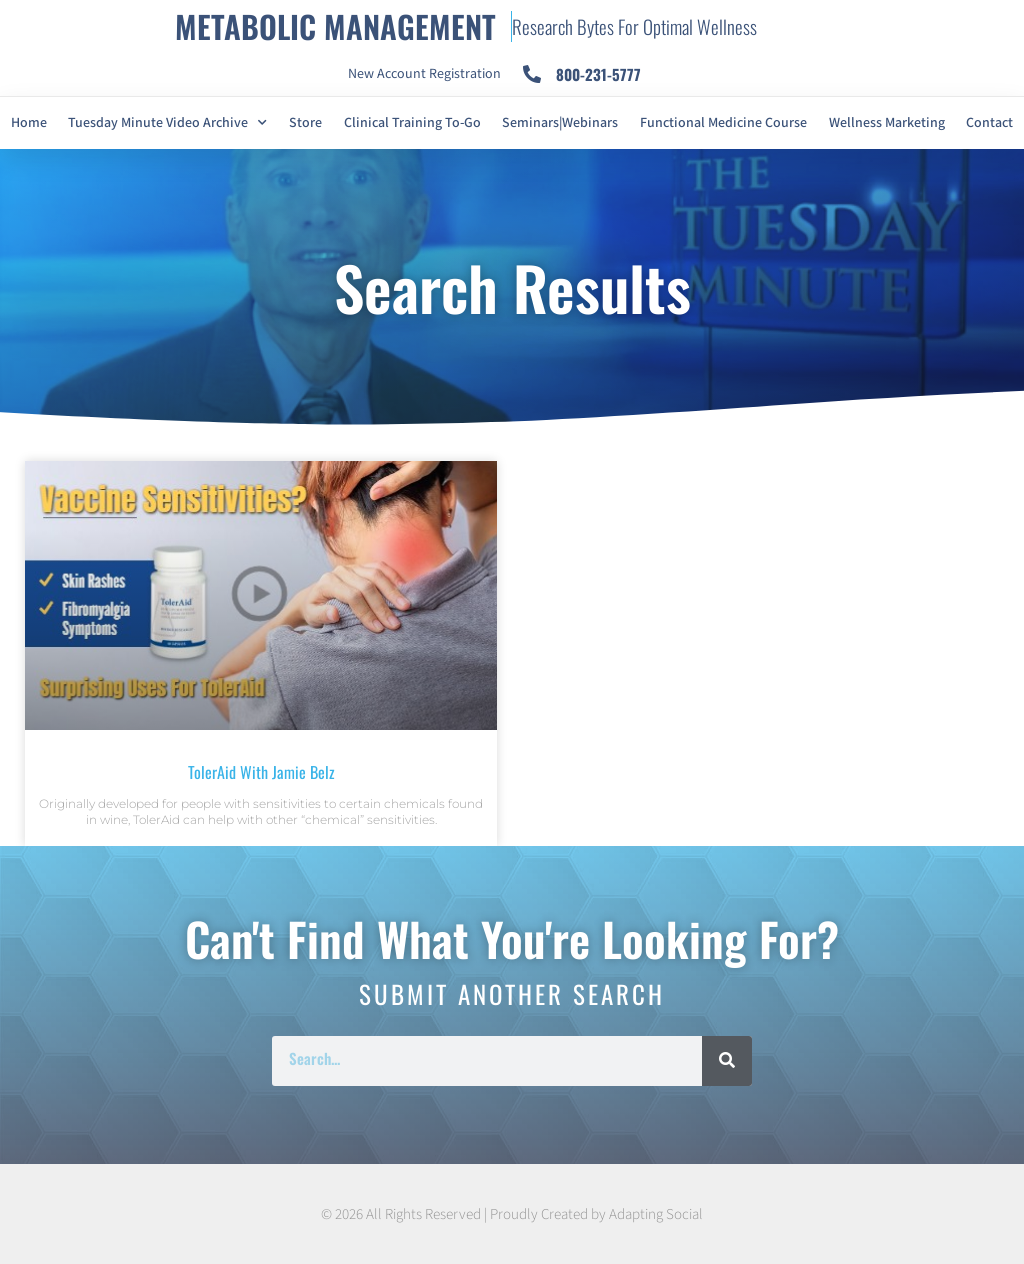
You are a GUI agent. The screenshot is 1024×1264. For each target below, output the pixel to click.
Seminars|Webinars (560, 123)
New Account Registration (424, 74)
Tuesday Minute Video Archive (167, 123)
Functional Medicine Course (723, 123)
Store (305, 123)
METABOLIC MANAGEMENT (335, 26)
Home (29, 123)
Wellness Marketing (887, 123)
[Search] (727, 1061)
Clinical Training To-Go (412, 123)
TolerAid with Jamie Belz (261, 772)
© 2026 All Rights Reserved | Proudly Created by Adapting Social (512, 1214)
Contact (989, 123)
